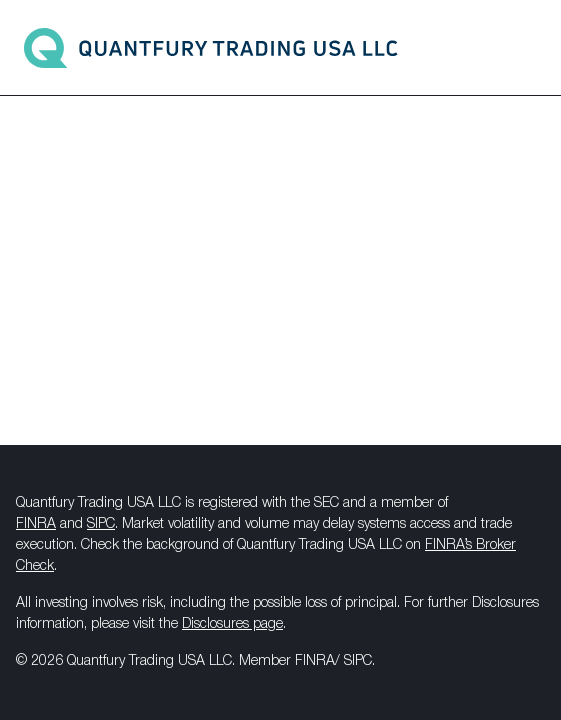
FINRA (36, 524)
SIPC (101, 524)
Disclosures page (232, 624)
